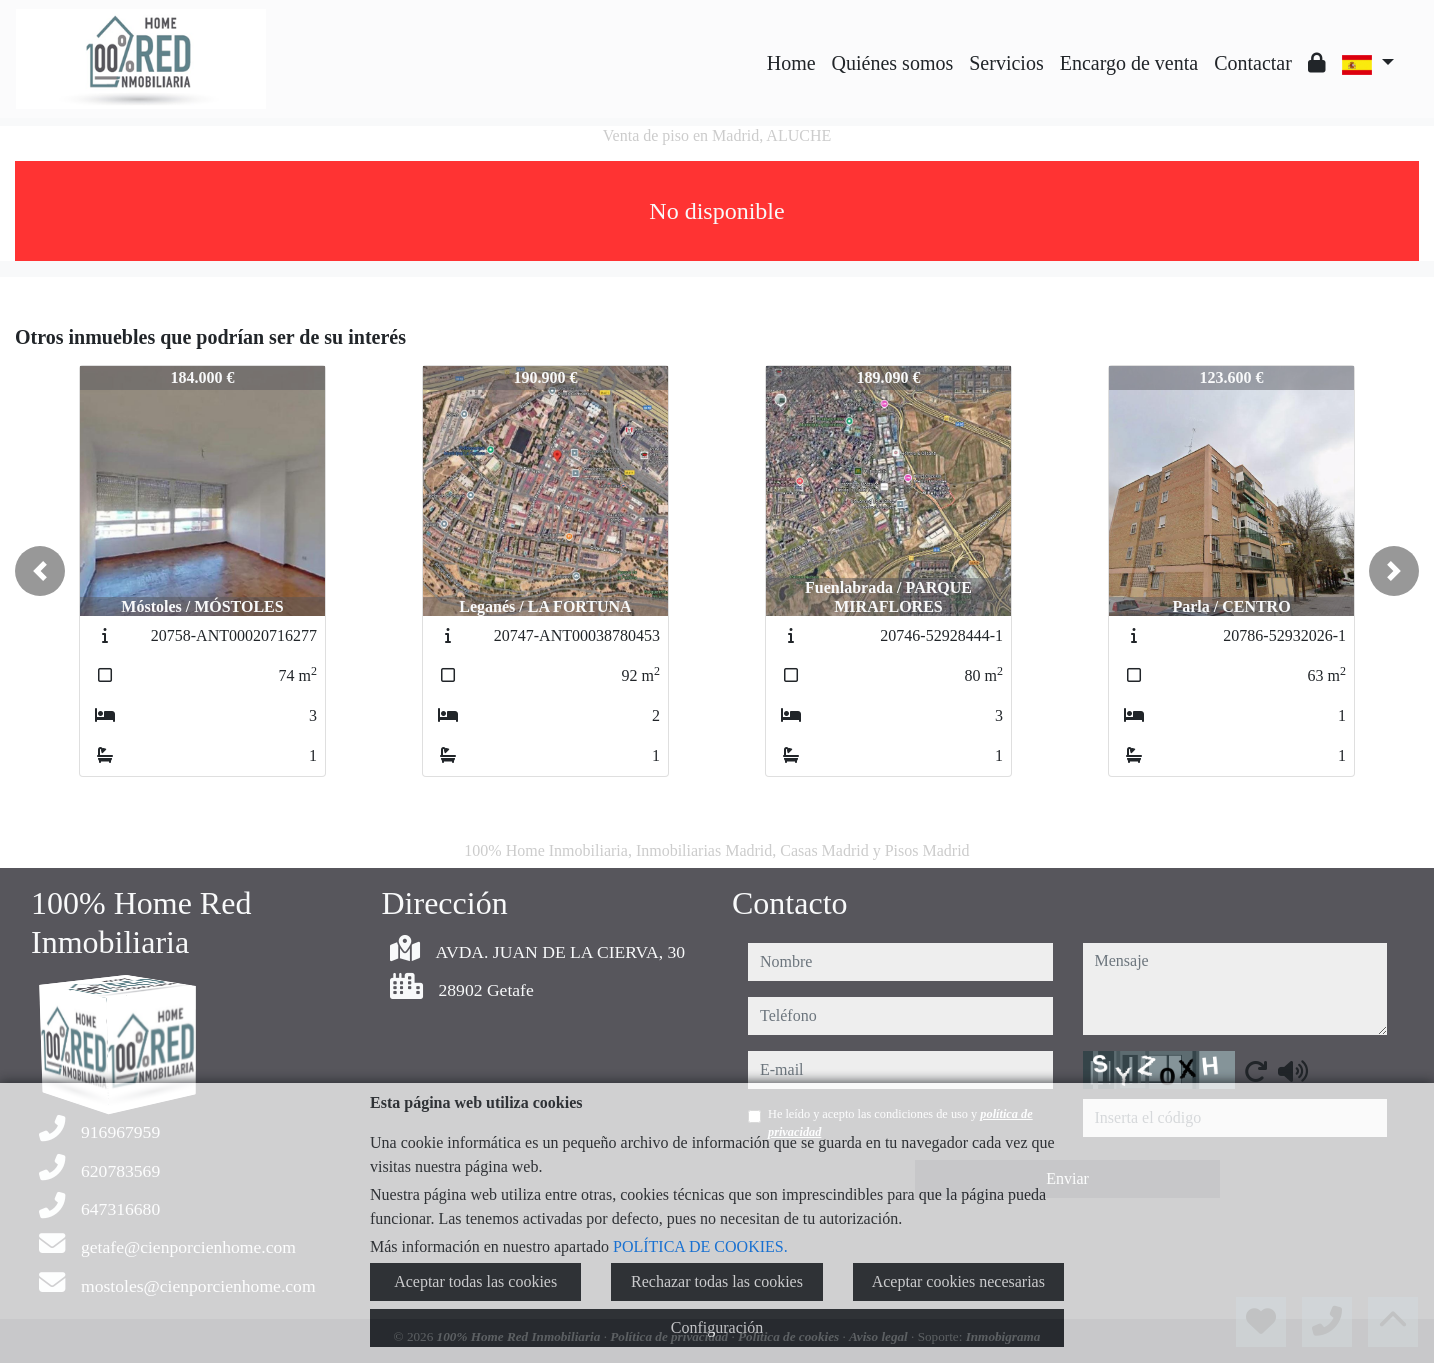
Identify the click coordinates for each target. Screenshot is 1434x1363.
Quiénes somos (893, 63)
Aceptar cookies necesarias (958, 1281)
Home (791, 63)
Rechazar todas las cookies (717, 1281)
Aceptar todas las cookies (475, 1281)
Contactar (1253, 63)
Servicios (1006, 63)
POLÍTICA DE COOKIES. (700, 1246)
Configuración (717, 1327)
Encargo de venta (1129, 63)
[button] (40, 571)
